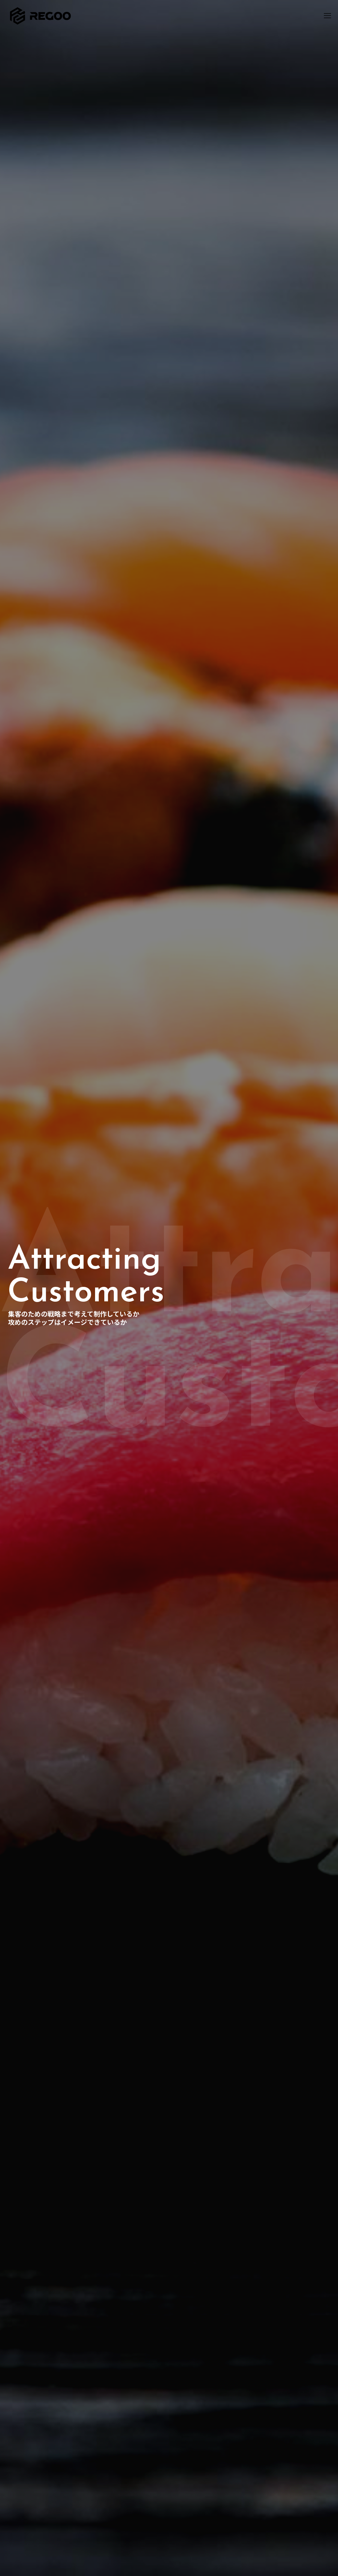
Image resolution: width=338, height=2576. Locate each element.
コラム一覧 (238, 2500)
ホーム (134, 2432)
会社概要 (137, 2463)
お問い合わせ (142, 2474)
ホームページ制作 (147, 2442)
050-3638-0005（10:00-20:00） (71, 2494)
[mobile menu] (327, 14)
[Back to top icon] (169, 2540)
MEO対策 (137, 2453)
